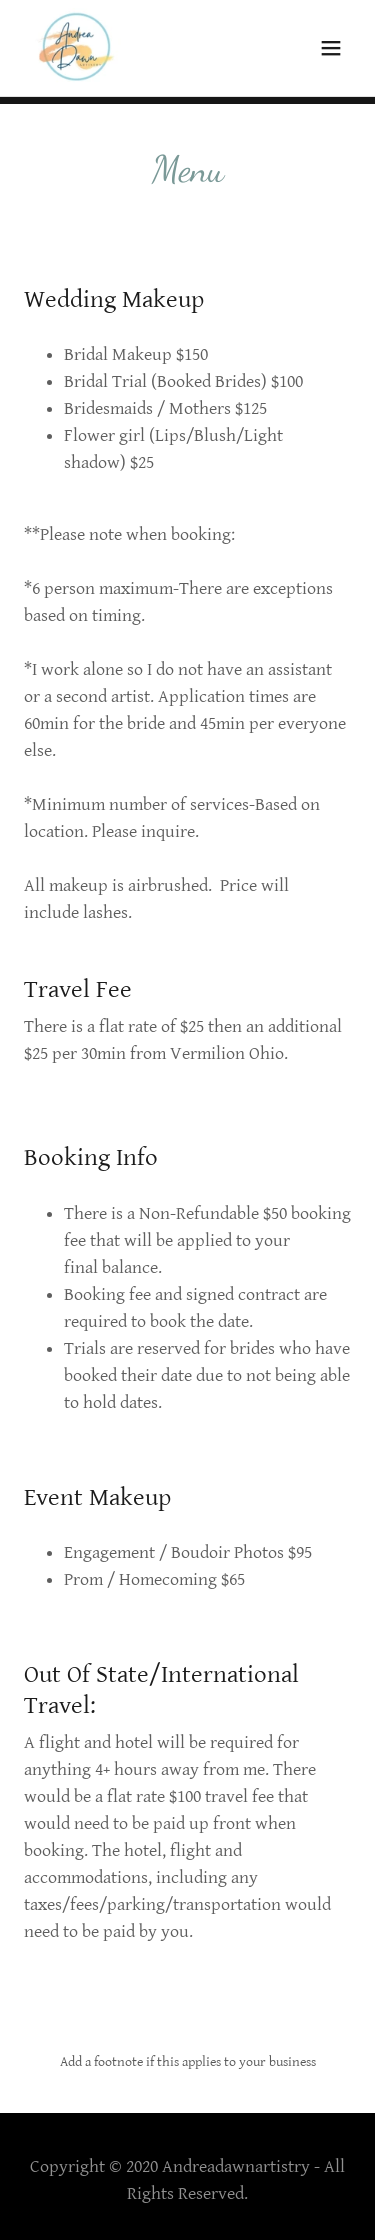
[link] (76, 48)
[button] (331, 48)
